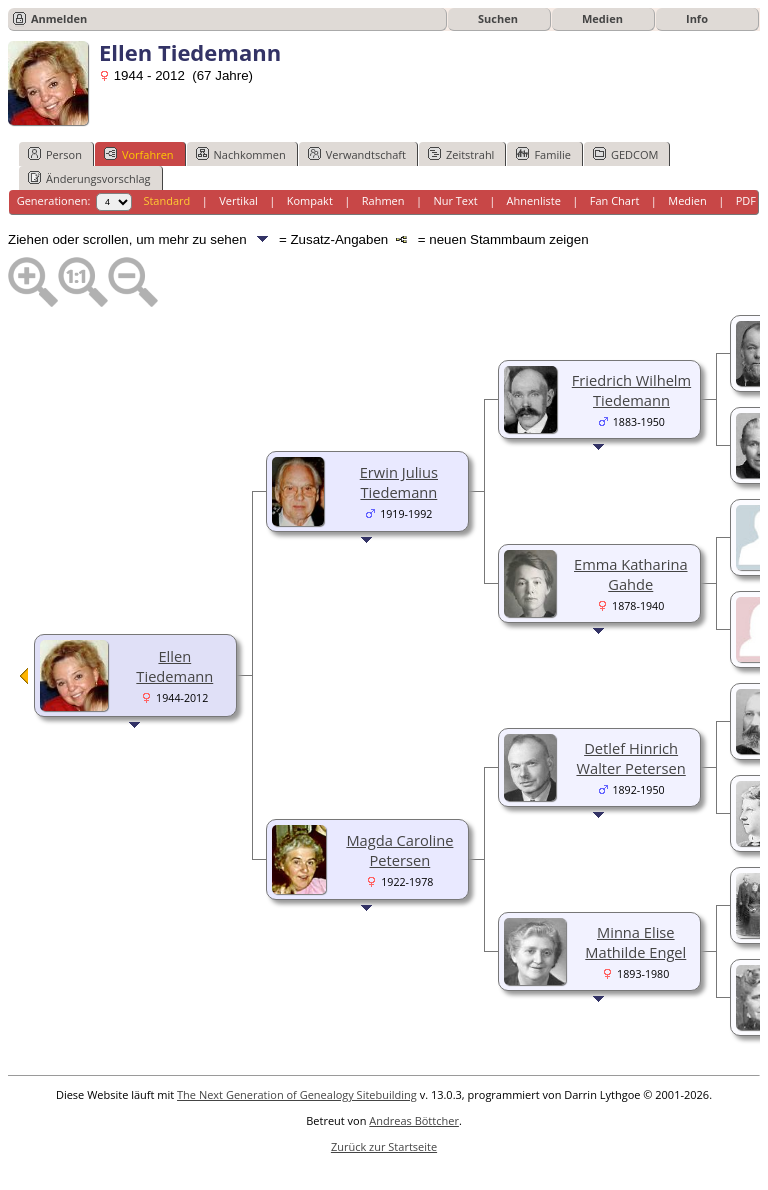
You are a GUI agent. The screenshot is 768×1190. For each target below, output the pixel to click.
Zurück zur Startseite (384, 1146)
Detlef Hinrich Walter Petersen (630, 758)
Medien (602, 18)
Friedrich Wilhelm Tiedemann (631, 390)
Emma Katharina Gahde (631, 574)
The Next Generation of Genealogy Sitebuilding (297, 1094)
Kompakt (310, 200)
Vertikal (238, 200)
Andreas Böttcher (414, 1120)
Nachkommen (241, 154)
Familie (543, 154)
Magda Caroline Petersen (399, 850)
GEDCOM (625, 154)
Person (55, 154)
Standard (166, 200)
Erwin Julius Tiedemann (399, 482)
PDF (746, 200)
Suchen (498, 18)
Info (697, 18)
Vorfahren (139, 154)
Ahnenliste (534, 200)
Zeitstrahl (461, 154)
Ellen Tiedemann (174, 666)
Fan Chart (615, 200)
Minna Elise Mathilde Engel (635, 942)
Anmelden (59, 18)
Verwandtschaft (357, 154)
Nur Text (455, 200)
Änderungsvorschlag (89, 178)
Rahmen (383, 200)
